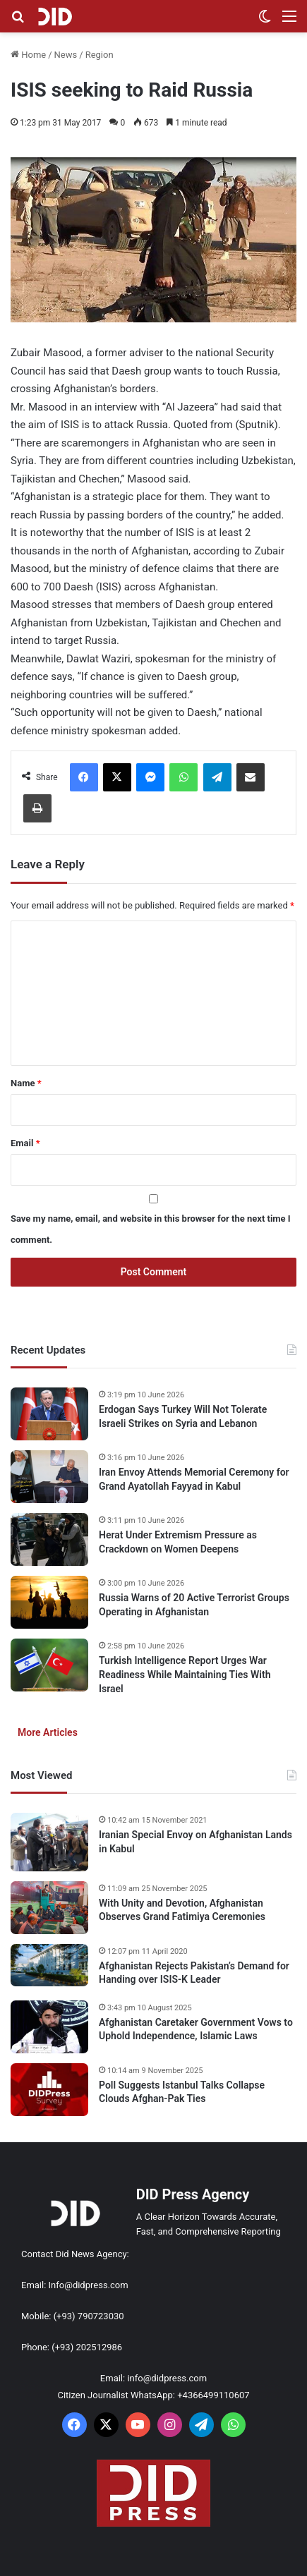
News (66, 54)
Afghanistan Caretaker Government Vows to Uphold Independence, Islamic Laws (196, 2029)
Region (99, 54)
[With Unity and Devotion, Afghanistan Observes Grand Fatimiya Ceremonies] (49, 1907)
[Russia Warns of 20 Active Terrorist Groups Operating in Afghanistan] (49, 1602)
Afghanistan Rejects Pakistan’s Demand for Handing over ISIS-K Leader (194, 1973)
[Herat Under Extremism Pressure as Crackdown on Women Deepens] (49, 1539)
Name (26, 1083)
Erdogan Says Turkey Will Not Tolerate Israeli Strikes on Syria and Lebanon (183, 1416)
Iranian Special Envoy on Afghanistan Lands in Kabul (195, 1841)
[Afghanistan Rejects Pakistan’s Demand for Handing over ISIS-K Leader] (49, 1965)
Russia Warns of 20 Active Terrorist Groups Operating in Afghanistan (194, 1604)
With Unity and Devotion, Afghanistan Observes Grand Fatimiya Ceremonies (182, 1910)
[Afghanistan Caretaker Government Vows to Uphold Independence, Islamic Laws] (49, 2026)
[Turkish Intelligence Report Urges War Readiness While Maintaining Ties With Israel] (49, 1665)
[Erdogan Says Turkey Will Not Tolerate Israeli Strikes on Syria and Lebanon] (49, 1413)
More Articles (48, 1732)
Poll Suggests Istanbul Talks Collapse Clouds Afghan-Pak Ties (182, 2092)
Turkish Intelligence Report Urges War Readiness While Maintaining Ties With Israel (184, 1674)
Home (28, 54)
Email (25, 1143)
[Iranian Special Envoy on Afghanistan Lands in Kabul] (49, 1842)
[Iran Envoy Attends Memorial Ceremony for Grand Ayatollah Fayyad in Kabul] (49, 1476)
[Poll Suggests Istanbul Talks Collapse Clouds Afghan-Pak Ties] (49, 2089)
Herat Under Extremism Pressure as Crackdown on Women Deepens (178, 1542)
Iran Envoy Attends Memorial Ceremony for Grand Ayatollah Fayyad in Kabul (194, 1479)
